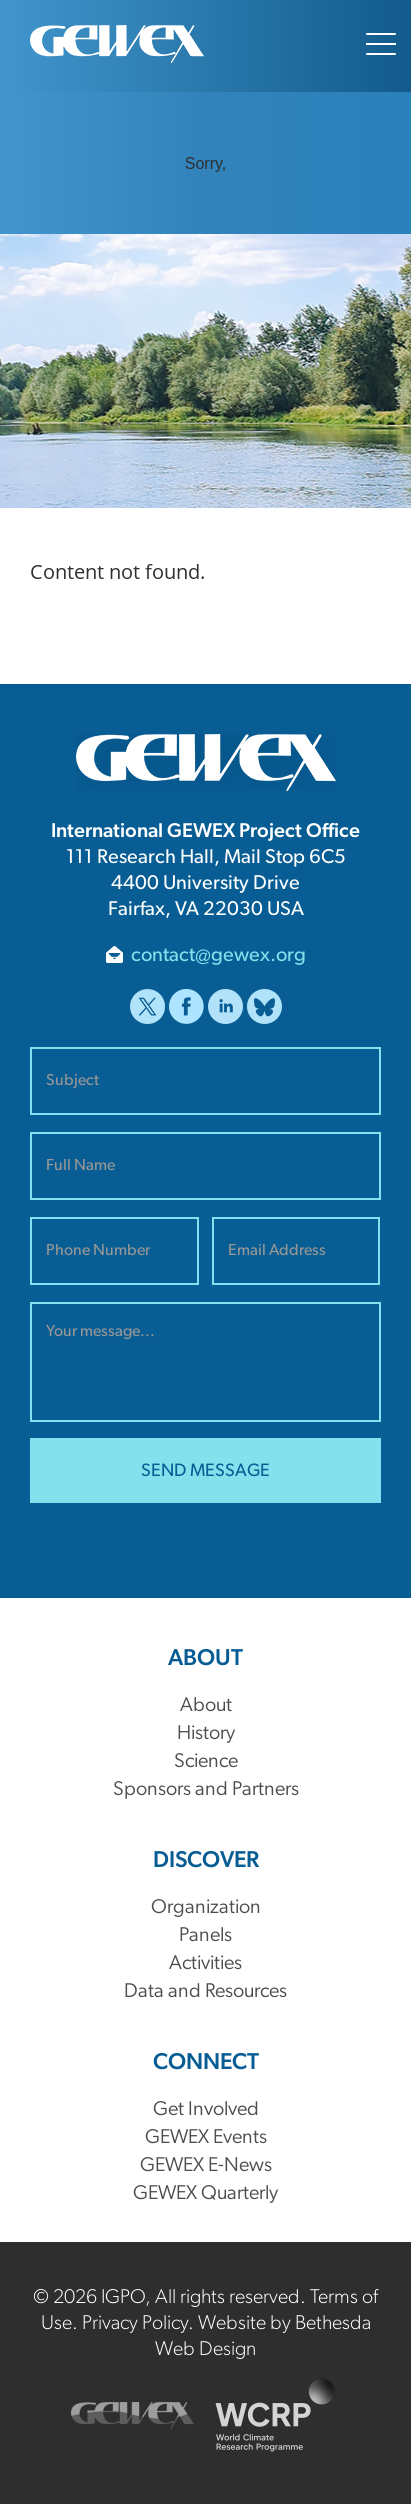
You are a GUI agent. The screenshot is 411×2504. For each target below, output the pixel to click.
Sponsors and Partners (206, 1790)
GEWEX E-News (206, 2166)
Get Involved (206, 2110)
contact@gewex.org (218, 956)
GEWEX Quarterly (205, 2194)
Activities (205, 1964)
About (206, 1706)
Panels (205, 1936)
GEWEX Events (206, 2138)
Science (206, 1762)
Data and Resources (205, 1992)
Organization (206, 1908)
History (206, 1734)
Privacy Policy (135, 2324)
